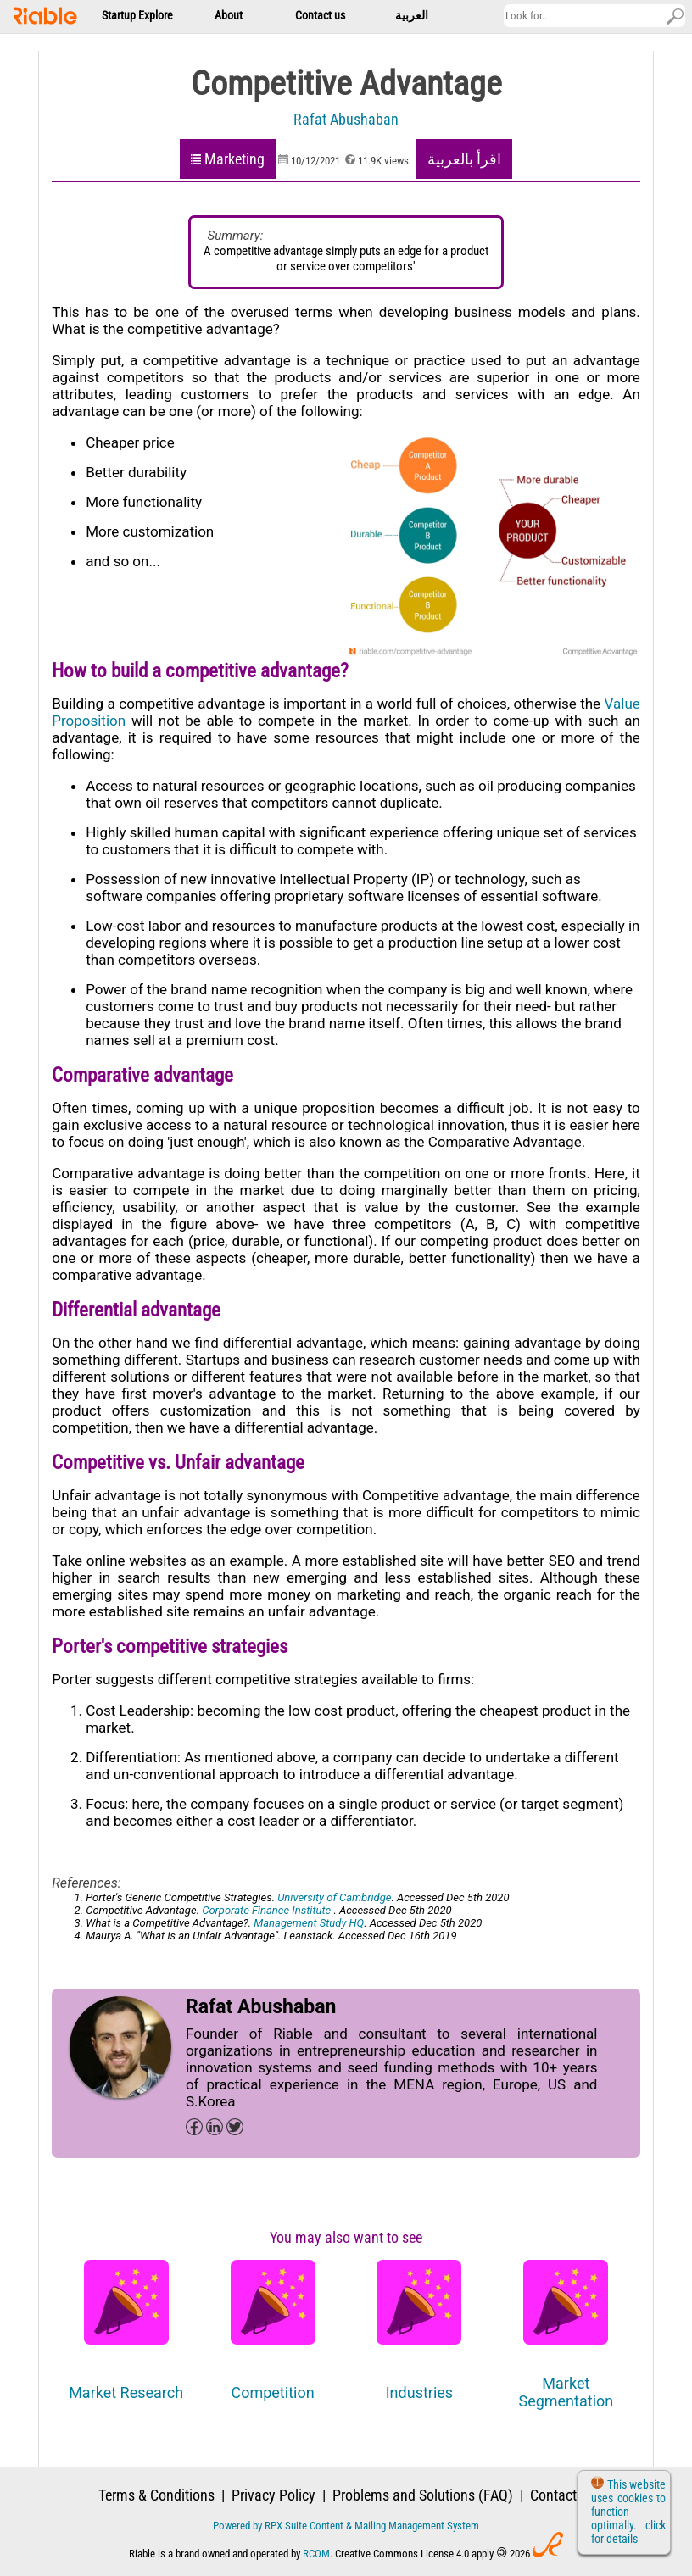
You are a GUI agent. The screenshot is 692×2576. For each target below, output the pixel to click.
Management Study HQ (309, 1923)
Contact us (562, 2495)
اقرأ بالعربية (464, 159)
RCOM (316, 2553)
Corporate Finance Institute (267, 1910)
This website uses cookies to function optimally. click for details (628, 2511)
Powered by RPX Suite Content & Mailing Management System (346, 2525)
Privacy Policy (273, 2495)
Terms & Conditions (156, 2495)
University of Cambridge (334, 1897)
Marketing (234, 159)
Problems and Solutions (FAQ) (422, 2495)
